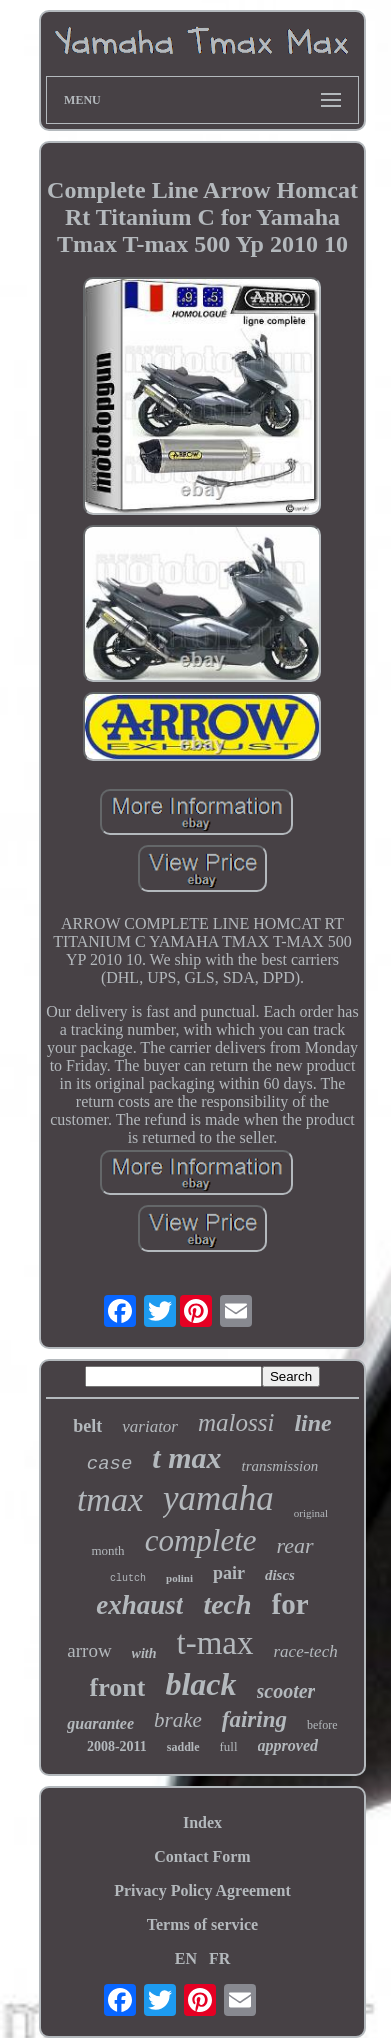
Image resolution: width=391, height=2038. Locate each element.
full (229, 1746)
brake (178, 1720)
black (200, 1684)
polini (179, 1578)
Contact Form (202, 1856)
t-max (215, 1643)
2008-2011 (117, 1746)
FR (219, 1958)
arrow (89, 1650)
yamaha (218, 1498)
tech (227, 1604)
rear (295, 1545)
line (312, 1423)
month (107, 1550)
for (290, 1604)
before (322, 1725)
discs (280, 1575)
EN (186, 1958)
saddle (183, 1747)
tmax (110, 1499)
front (118, 1687)
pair (229, 1573)
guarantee (100, 1723)
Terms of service (202, 1924)
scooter (286, 1691)
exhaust (139, 1605)
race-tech (306, 1651)
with (144, 1653)
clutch (128, 1578)
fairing (254, 1719)
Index (202, 1822)
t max (186, 1457)
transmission (280, 1466)
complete (201, 1540)
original (311, 1513)
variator (150, 1426)
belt (87, 1426)
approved (288, 1745)
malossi (236, 1422)
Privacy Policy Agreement (202, 1890)
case (110, 1464)
